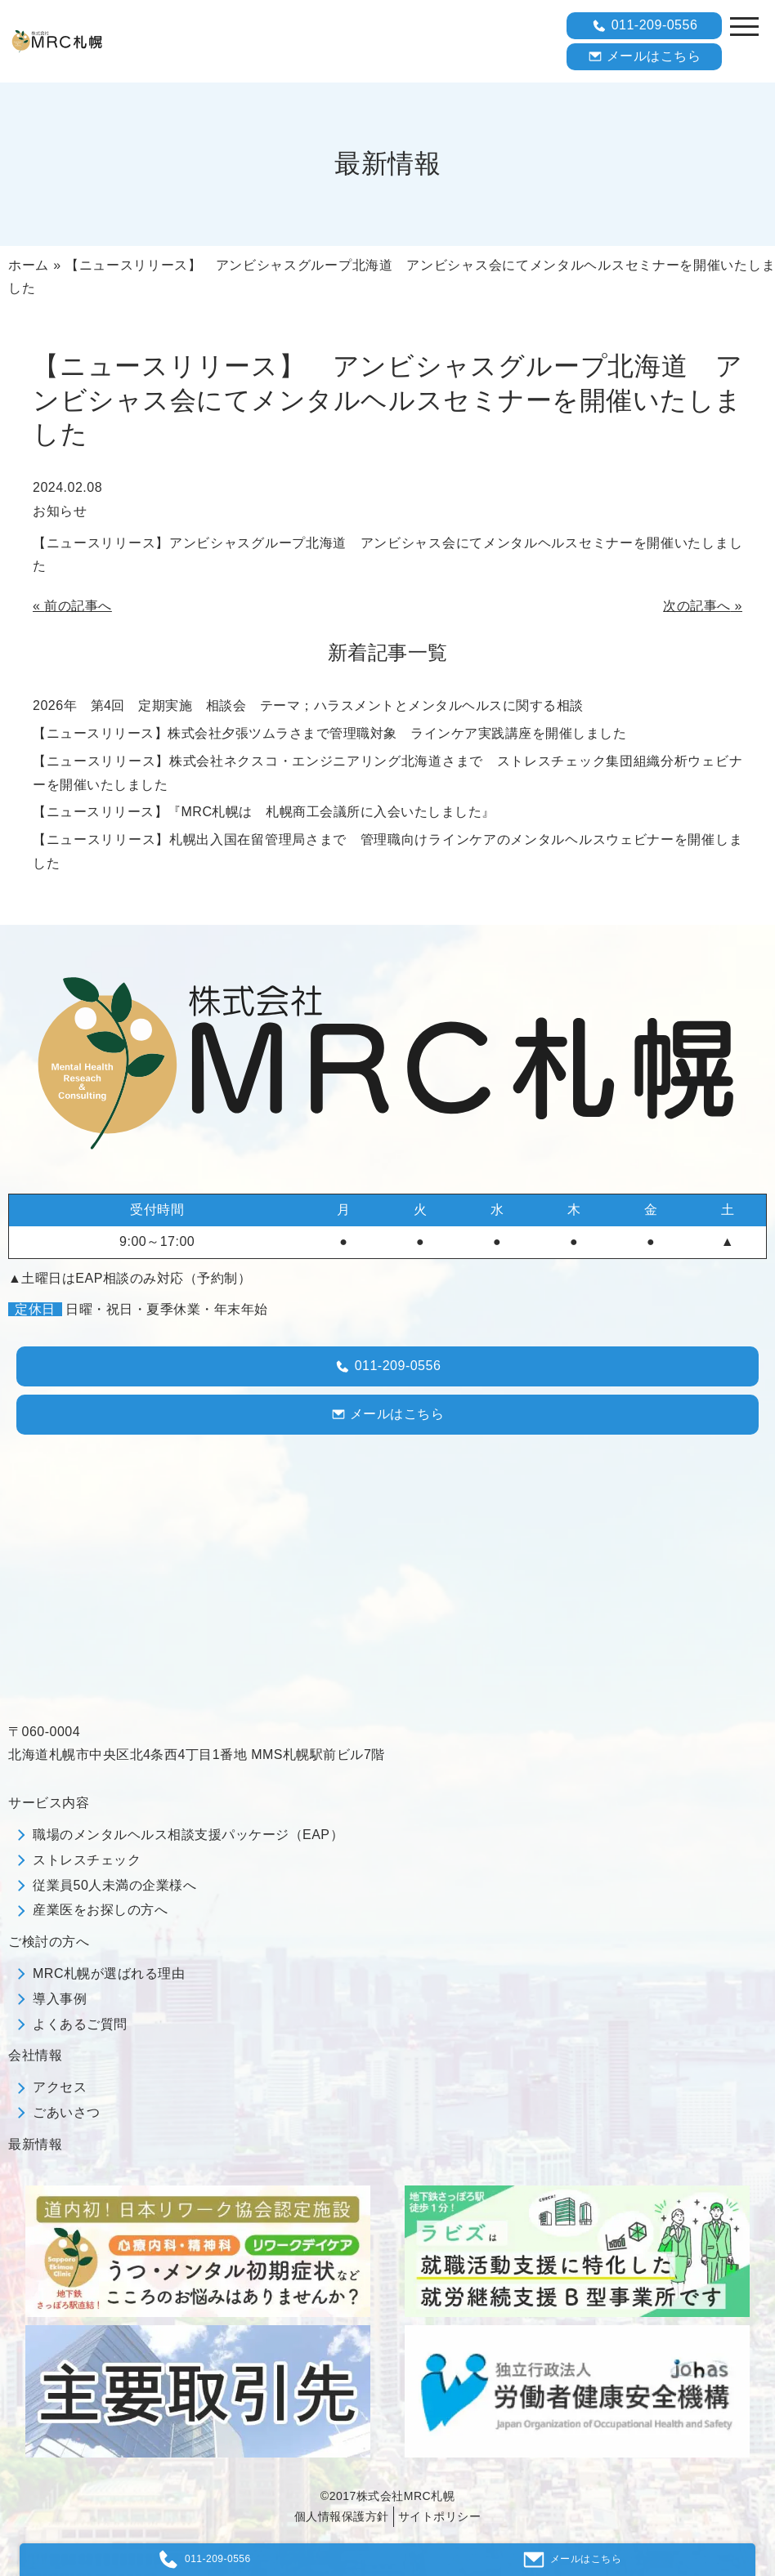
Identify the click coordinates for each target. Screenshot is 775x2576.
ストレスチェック (87, 1860)
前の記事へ (78, 606)
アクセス (60, 2087)
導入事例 (60, 1999)
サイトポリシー (440, 2516)
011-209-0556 (644, 25)
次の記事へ (697, 606)
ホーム (28, 265)
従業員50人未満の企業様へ (114, 1885)
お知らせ (60, 511)
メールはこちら (644, 56)
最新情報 (35, 2144)
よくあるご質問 (80, 2024)
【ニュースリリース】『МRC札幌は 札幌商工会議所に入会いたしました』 (264, 812)
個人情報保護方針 (341, 2516)
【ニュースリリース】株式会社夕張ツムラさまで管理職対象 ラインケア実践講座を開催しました (329, 733)
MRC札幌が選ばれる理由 (109, 1973)
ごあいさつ (67, 2112)
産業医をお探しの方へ (100, 1910)
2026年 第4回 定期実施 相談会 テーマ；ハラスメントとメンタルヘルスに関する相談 (308, 705)
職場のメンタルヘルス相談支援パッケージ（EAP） (188, 1835)
